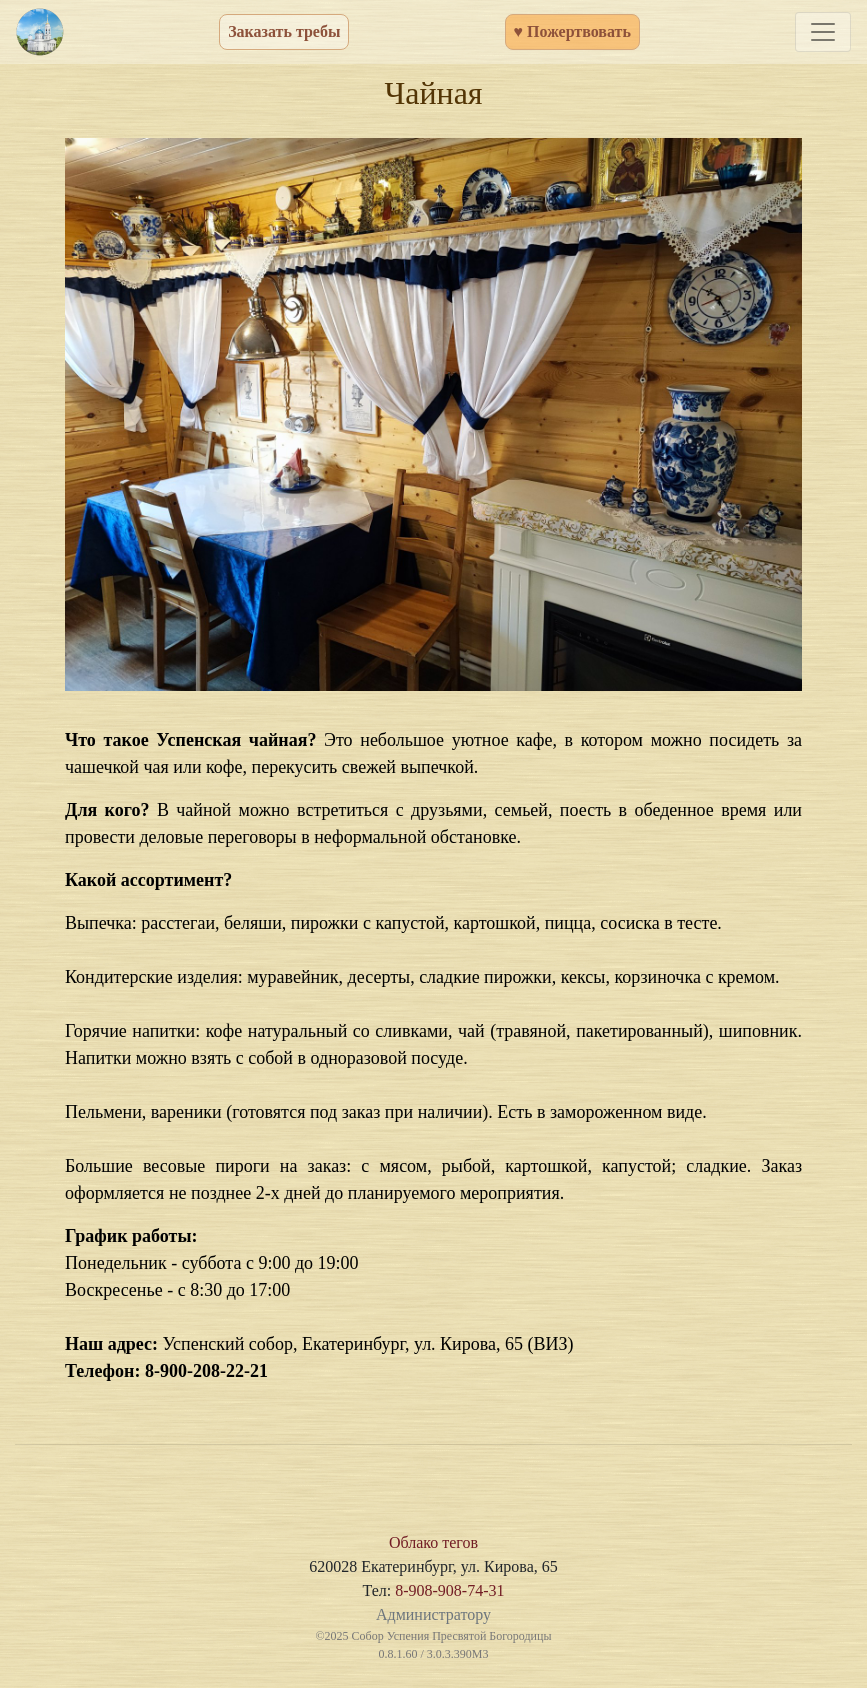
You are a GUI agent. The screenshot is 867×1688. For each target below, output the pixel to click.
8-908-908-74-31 (449, 1590)
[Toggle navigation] (823, 32)
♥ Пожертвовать (572, 31)
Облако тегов (433, 1542)
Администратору (433, 1614)
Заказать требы (284, 31)
